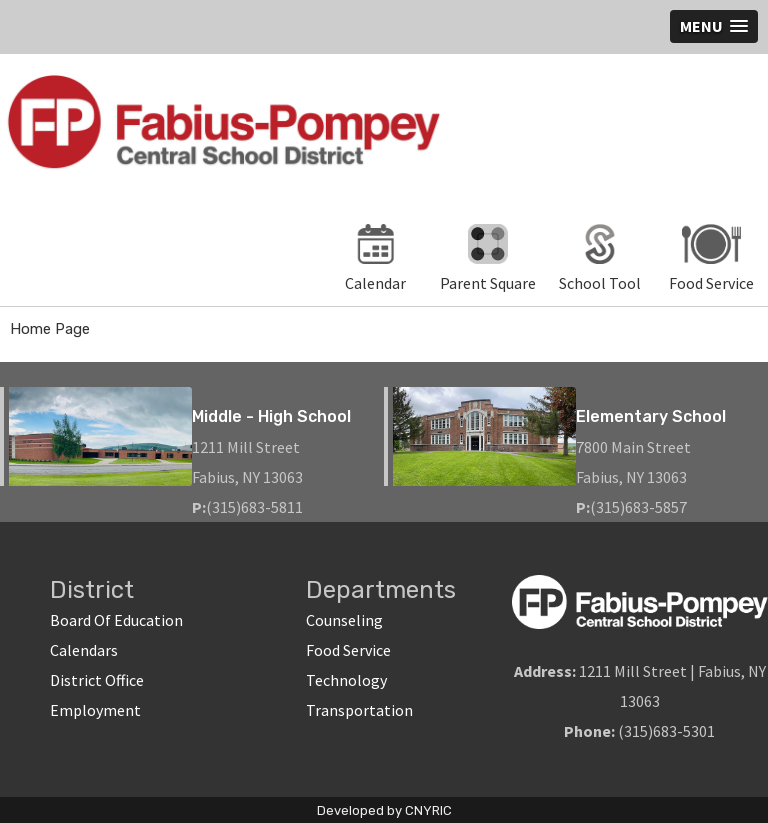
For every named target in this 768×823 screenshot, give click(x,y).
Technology (346, 680)
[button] (714, 26)
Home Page (50, 329)
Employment (95, 710)
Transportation (359, 710)
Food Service (348, 650)
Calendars (84, 650)
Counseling (344, 620)
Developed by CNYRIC (384, 810)
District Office (97, 680)
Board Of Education (116, 620)
